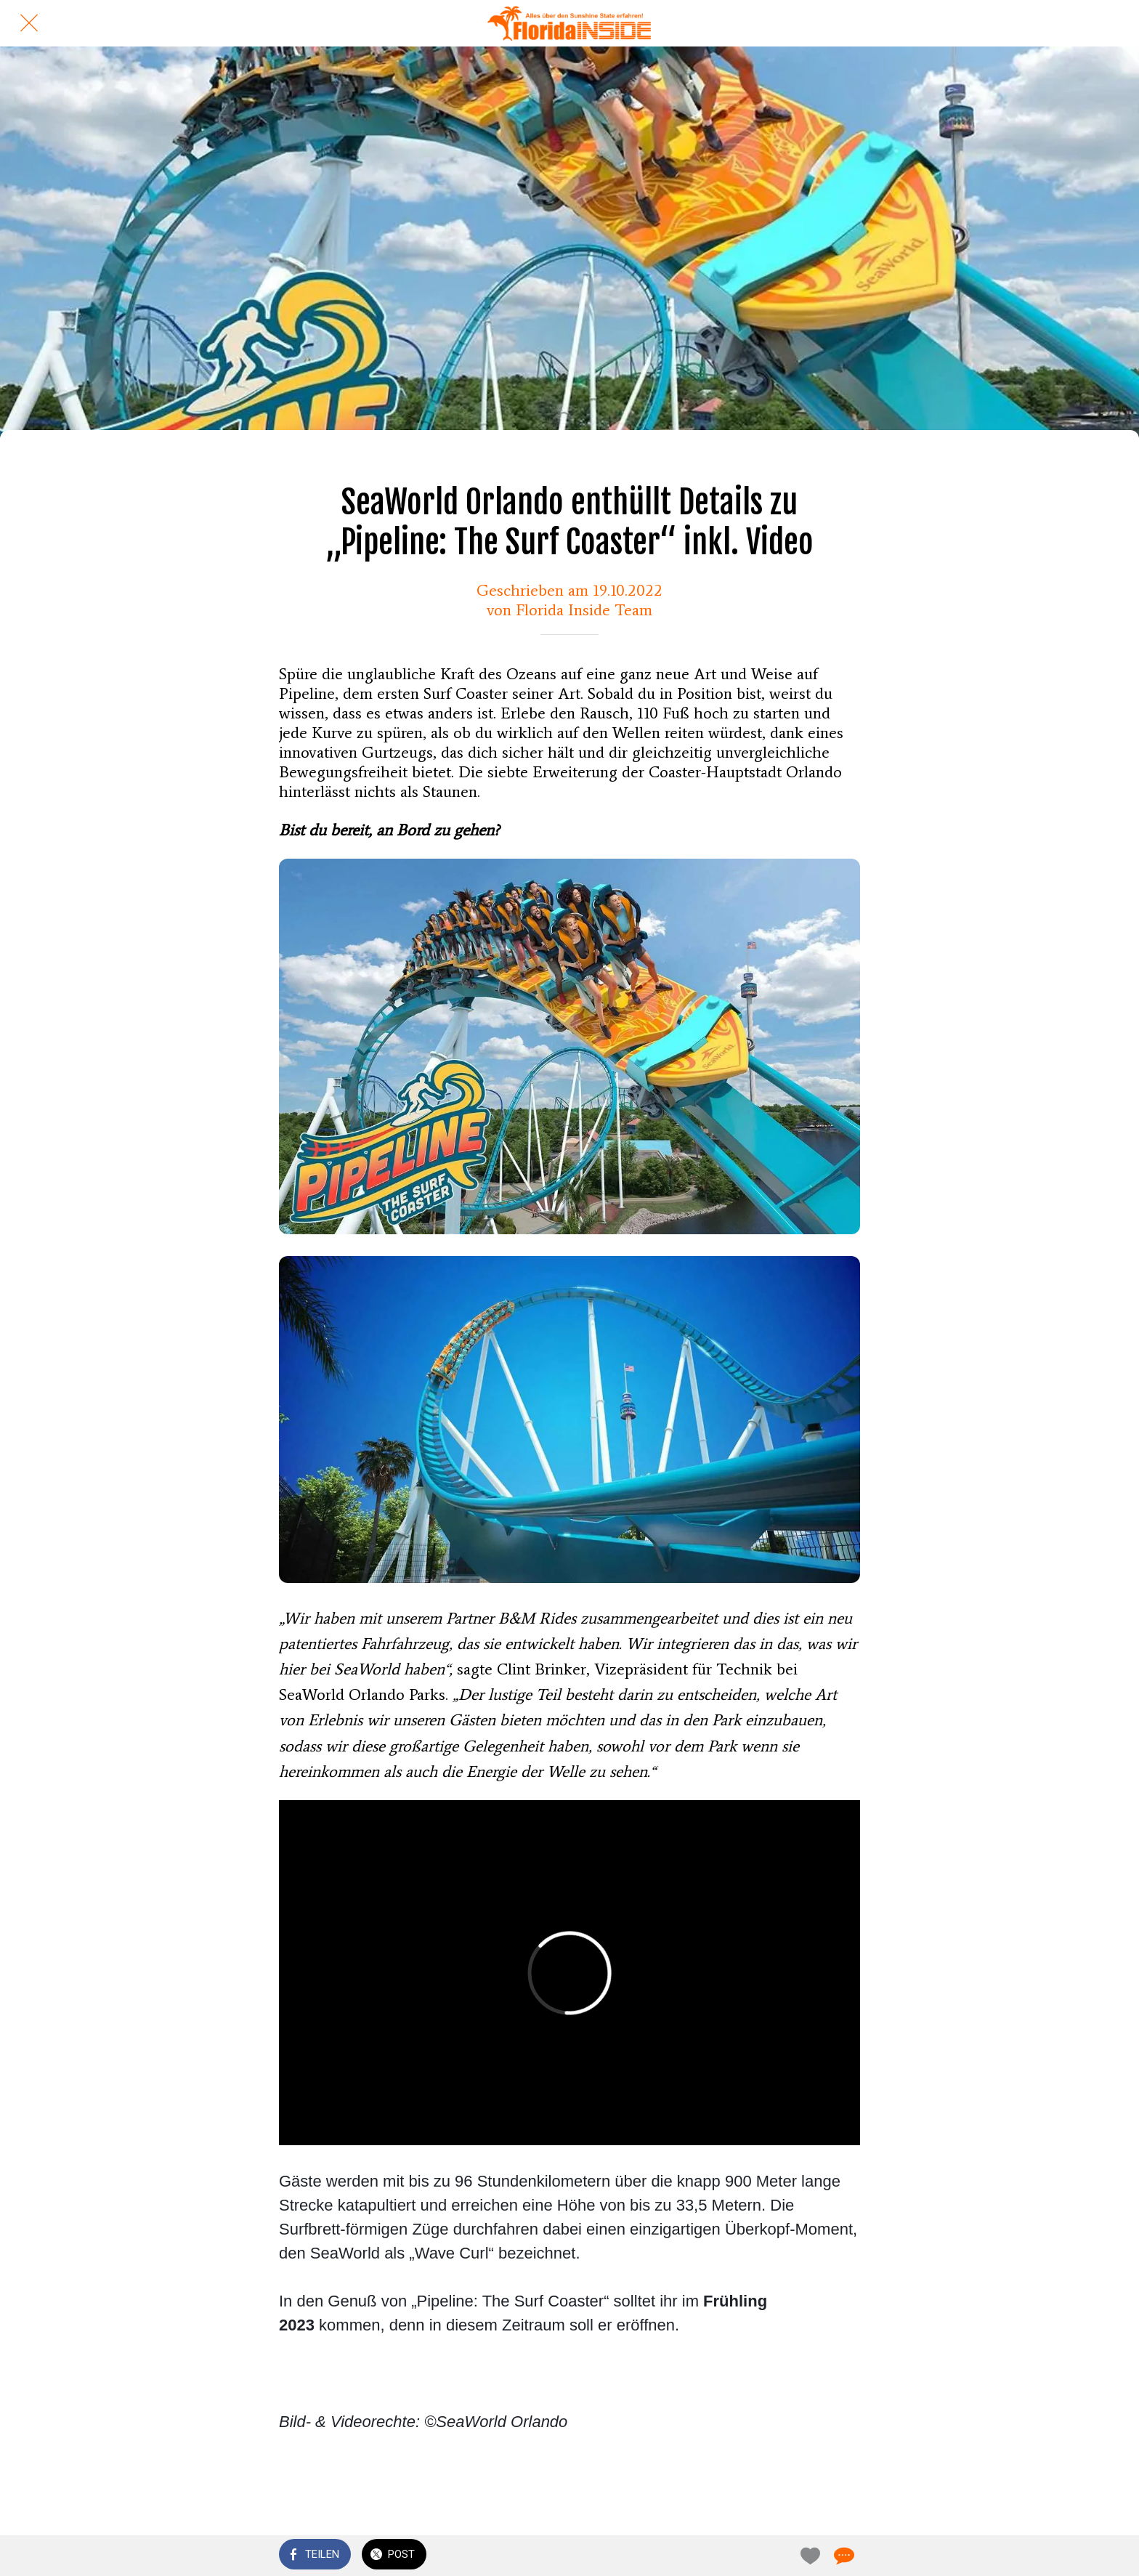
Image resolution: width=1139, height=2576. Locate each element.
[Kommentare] (842, 2555)
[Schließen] (29, 23)
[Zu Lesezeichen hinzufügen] (807, 2555)
